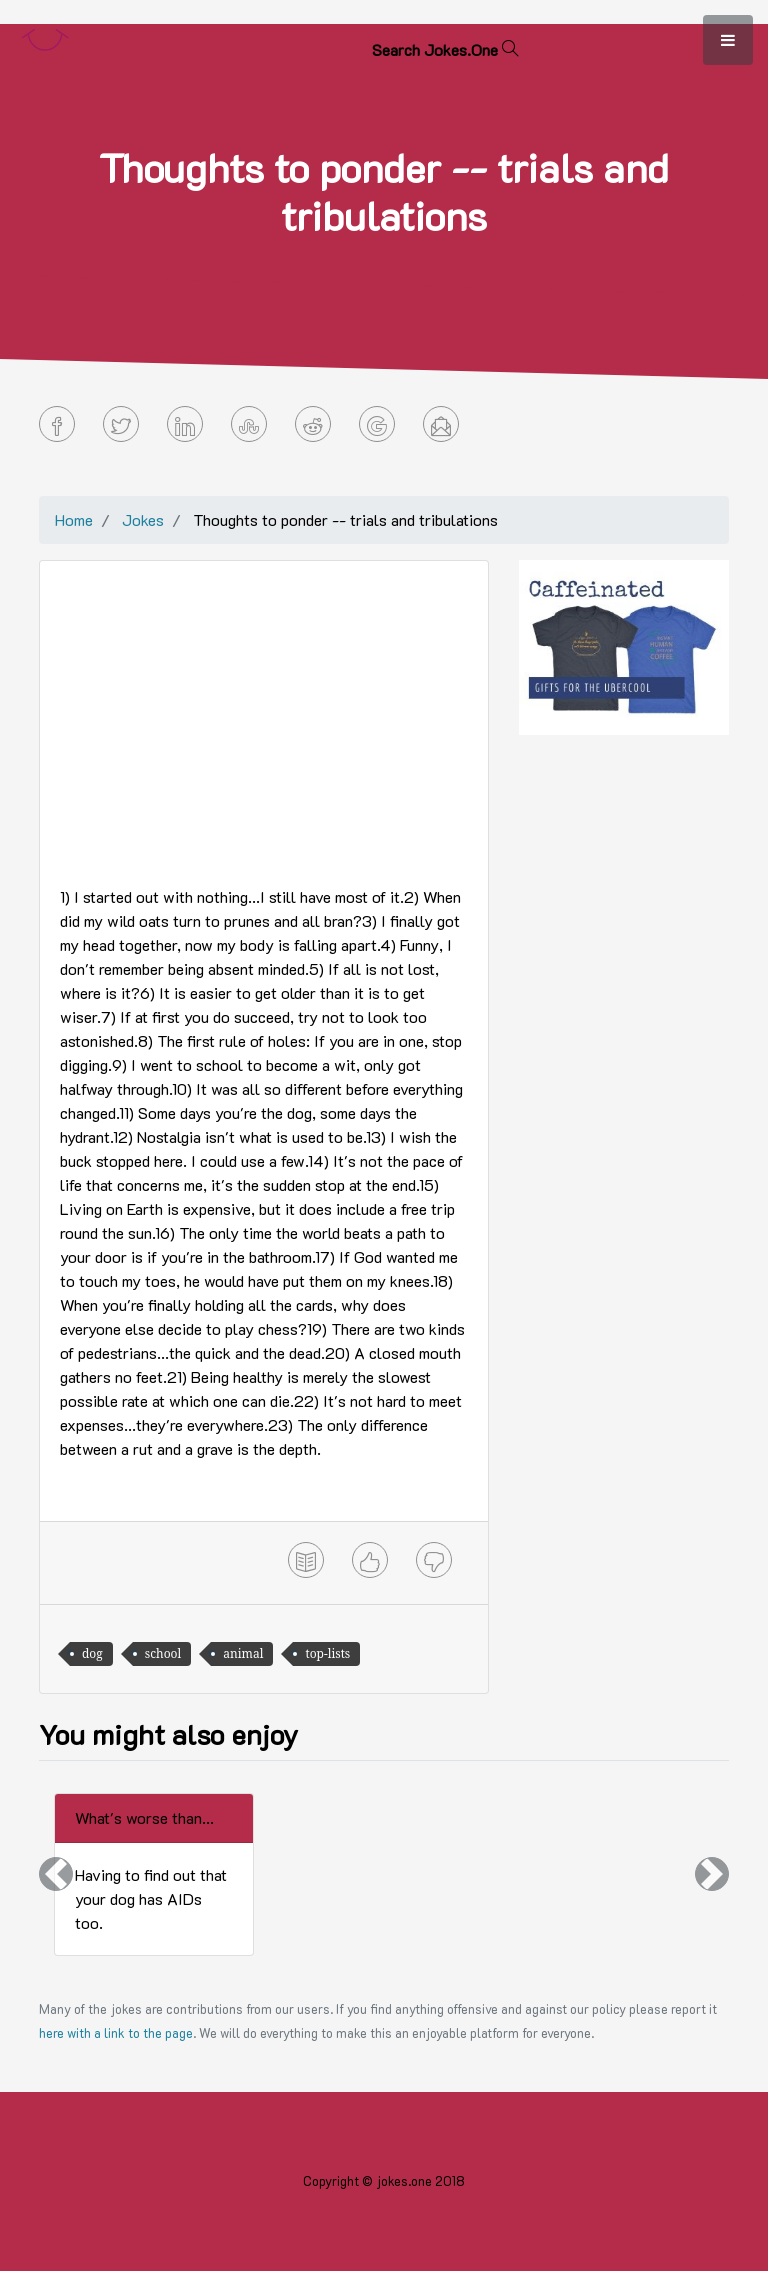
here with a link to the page (116, 2033)
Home (74, 519)
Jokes (143, 519)
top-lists (327, 1653)
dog (92, 1653)
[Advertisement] (264, 721)
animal (243, 1653)
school (163, 1653)
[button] (56, 1874)
